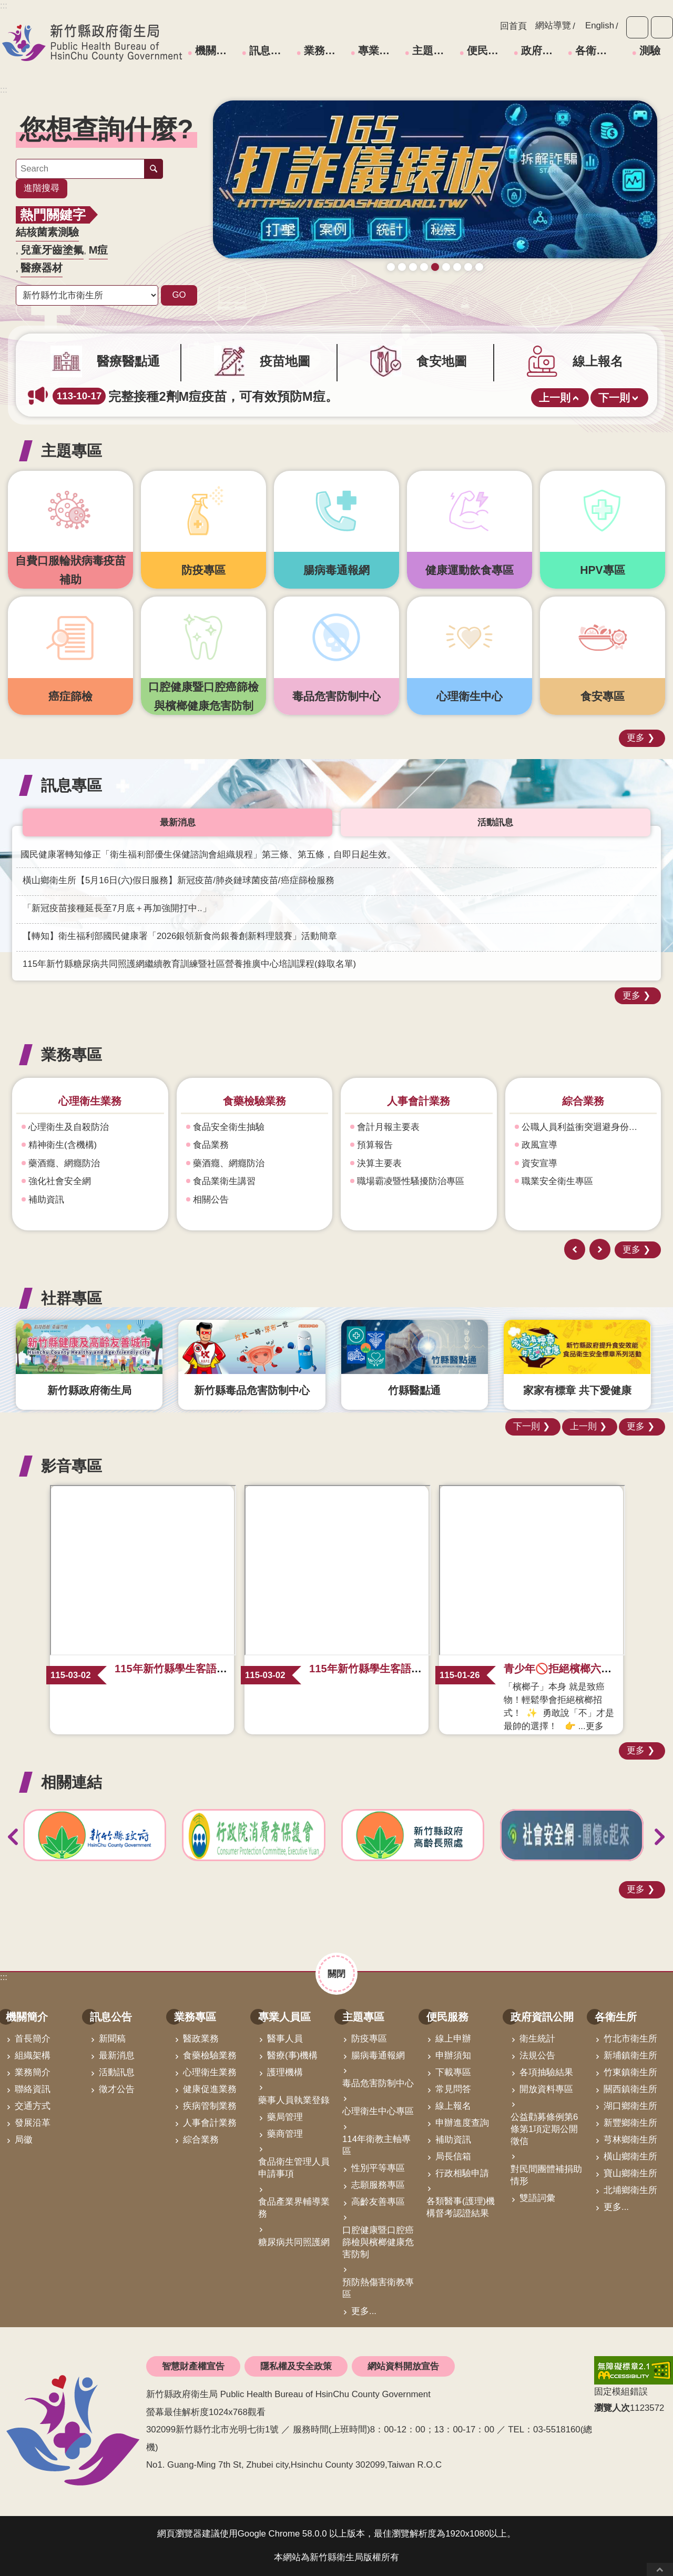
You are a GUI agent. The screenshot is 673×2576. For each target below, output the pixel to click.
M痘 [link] (98, 250)
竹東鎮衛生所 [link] (630, 2072)
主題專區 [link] (433, 50)
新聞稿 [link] (112, 2039)
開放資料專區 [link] (546, 2089)
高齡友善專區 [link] (378, 2202)
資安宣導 (539, 1163)
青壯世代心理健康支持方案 (468, 267)
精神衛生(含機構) (62, 1145)
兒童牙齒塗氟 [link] (52, 250)
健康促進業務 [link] (210, 2089)
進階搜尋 (41, 188)
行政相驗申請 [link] (462, 2173)
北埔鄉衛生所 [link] (630, 2190)
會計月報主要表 (388, 1127)
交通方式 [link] (32, 2106)
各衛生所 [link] (596, 50)
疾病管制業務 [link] (210, 2106)
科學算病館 (479, 267)
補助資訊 (46, 1200)
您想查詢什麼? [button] (106, 129)
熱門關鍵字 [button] (53, 214)
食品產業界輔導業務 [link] (294, 2208)
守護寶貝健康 (391, 267)
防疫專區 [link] (369, 2039)
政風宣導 (539, 1145)
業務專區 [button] (71, 1054)
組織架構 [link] (32, 2055)
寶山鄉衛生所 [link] (630, 2173)
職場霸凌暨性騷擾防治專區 (410, 1182)
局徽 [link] (24, 2140)
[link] (435, 179)
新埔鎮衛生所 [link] (630, 2055)
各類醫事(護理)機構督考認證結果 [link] (460, 2207)
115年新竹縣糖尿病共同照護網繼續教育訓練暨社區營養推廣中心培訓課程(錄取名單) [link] (189, 964)
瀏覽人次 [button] (612, 2408)
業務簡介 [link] (32, 2072)
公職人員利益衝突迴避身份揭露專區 (587, 1127)
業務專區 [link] (325, 50)
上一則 (554, 397)
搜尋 (153, 169)
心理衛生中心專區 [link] (378, 2112)
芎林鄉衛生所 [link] (630, 2140)
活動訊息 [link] (117, 2072)
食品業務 (211, 1145)
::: (3, 90)
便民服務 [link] (488, 50)
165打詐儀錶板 (435, 267)
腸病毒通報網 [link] (378, 2055)
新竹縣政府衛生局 (92, 43)
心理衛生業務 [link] (210, 2072)
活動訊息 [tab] (495, 822)
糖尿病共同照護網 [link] (294, 2242)
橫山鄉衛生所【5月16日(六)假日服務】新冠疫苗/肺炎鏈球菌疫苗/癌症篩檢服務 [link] (178, 880)
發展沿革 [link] (32, 2123)
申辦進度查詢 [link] (462, 2123)
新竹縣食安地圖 (413, 267)
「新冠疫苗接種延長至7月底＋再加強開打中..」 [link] (117, 908)
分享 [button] (662, 27)
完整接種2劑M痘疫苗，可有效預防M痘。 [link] (195, 396)
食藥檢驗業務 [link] (210, 2055)
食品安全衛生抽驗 (228, 1127)
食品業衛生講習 (224, 1182)
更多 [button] (636, 738)
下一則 (614, 397)
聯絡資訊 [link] (32, 2089)
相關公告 (211, 1200)
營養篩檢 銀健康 (457, 267)
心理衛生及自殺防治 (68, 1127)
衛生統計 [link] (537, 2039)
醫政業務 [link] (201, 2039)
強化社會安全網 (59, 1182)
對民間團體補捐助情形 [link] (546, 2176)
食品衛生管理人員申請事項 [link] (294, 2168)
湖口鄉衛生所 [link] (630, 2106)
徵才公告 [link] (117, 2089)
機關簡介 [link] (216, 50)
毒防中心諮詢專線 (446, 267)
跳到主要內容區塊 (5, 5)
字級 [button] (637, 27)
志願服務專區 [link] (378, 2185)
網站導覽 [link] (553, 26)
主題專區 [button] (71, 450)
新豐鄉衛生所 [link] (630, 2123)
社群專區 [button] (71, 1298)
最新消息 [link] (117, 2055)
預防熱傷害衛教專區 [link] (378, 2288)
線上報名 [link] (453, 2106)
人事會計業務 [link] (210, 2123)
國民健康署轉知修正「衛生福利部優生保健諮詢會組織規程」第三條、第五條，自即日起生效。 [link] (208, 855)
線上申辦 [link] (453, 2039)
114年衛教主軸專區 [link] (376, 2146)
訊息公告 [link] (270, 50)
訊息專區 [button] (71, 785)
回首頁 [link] (513, 26)
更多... (363, 2311)
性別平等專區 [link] (378, 2169)
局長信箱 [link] (453, 2156)
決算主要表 (379, 1163)
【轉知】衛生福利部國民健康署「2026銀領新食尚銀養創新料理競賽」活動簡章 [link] (180, 936)
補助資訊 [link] (453, 2140)
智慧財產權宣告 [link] (193, 2366)
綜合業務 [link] (201, 2140)
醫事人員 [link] (285, 2039)
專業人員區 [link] (379, 50)
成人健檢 (424, 267)
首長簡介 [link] (32, 2039)
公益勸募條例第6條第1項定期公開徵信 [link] (544, 2129)
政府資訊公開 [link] (542, 50)
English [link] (599, 26)
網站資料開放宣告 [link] (403, 2366)
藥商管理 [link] (285, 2134)
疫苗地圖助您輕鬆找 (402, 267)
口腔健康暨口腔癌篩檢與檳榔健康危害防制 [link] (378, 2242)
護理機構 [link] (285, 2072)
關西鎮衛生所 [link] (630, 2089)
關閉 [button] (336, 1973)
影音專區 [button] (71, 1465)
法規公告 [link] (537, 2055)
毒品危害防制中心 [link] (378, 2083)
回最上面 (660, 2569)
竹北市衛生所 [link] (630, 2039)
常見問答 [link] (453, 2089)
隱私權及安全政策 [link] (296, 2366)
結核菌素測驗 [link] (47, 232)
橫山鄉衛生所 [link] (630, 2156)
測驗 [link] (649, 50)
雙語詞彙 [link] (537, 2199)
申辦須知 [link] (453, 2055)
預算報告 (375, 1145)
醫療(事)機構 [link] (292, 2055)
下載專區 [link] (453, 2072)
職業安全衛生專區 (557, 1182)
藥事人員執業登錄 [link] (294, 2100)
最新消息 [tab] (178, 822)
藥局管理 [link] (285, 2117)
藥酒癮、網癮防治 (64, 1163)
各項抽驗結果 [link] (546, 2072)
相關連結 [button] (71, 1782)
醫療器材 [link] (42, 268)
